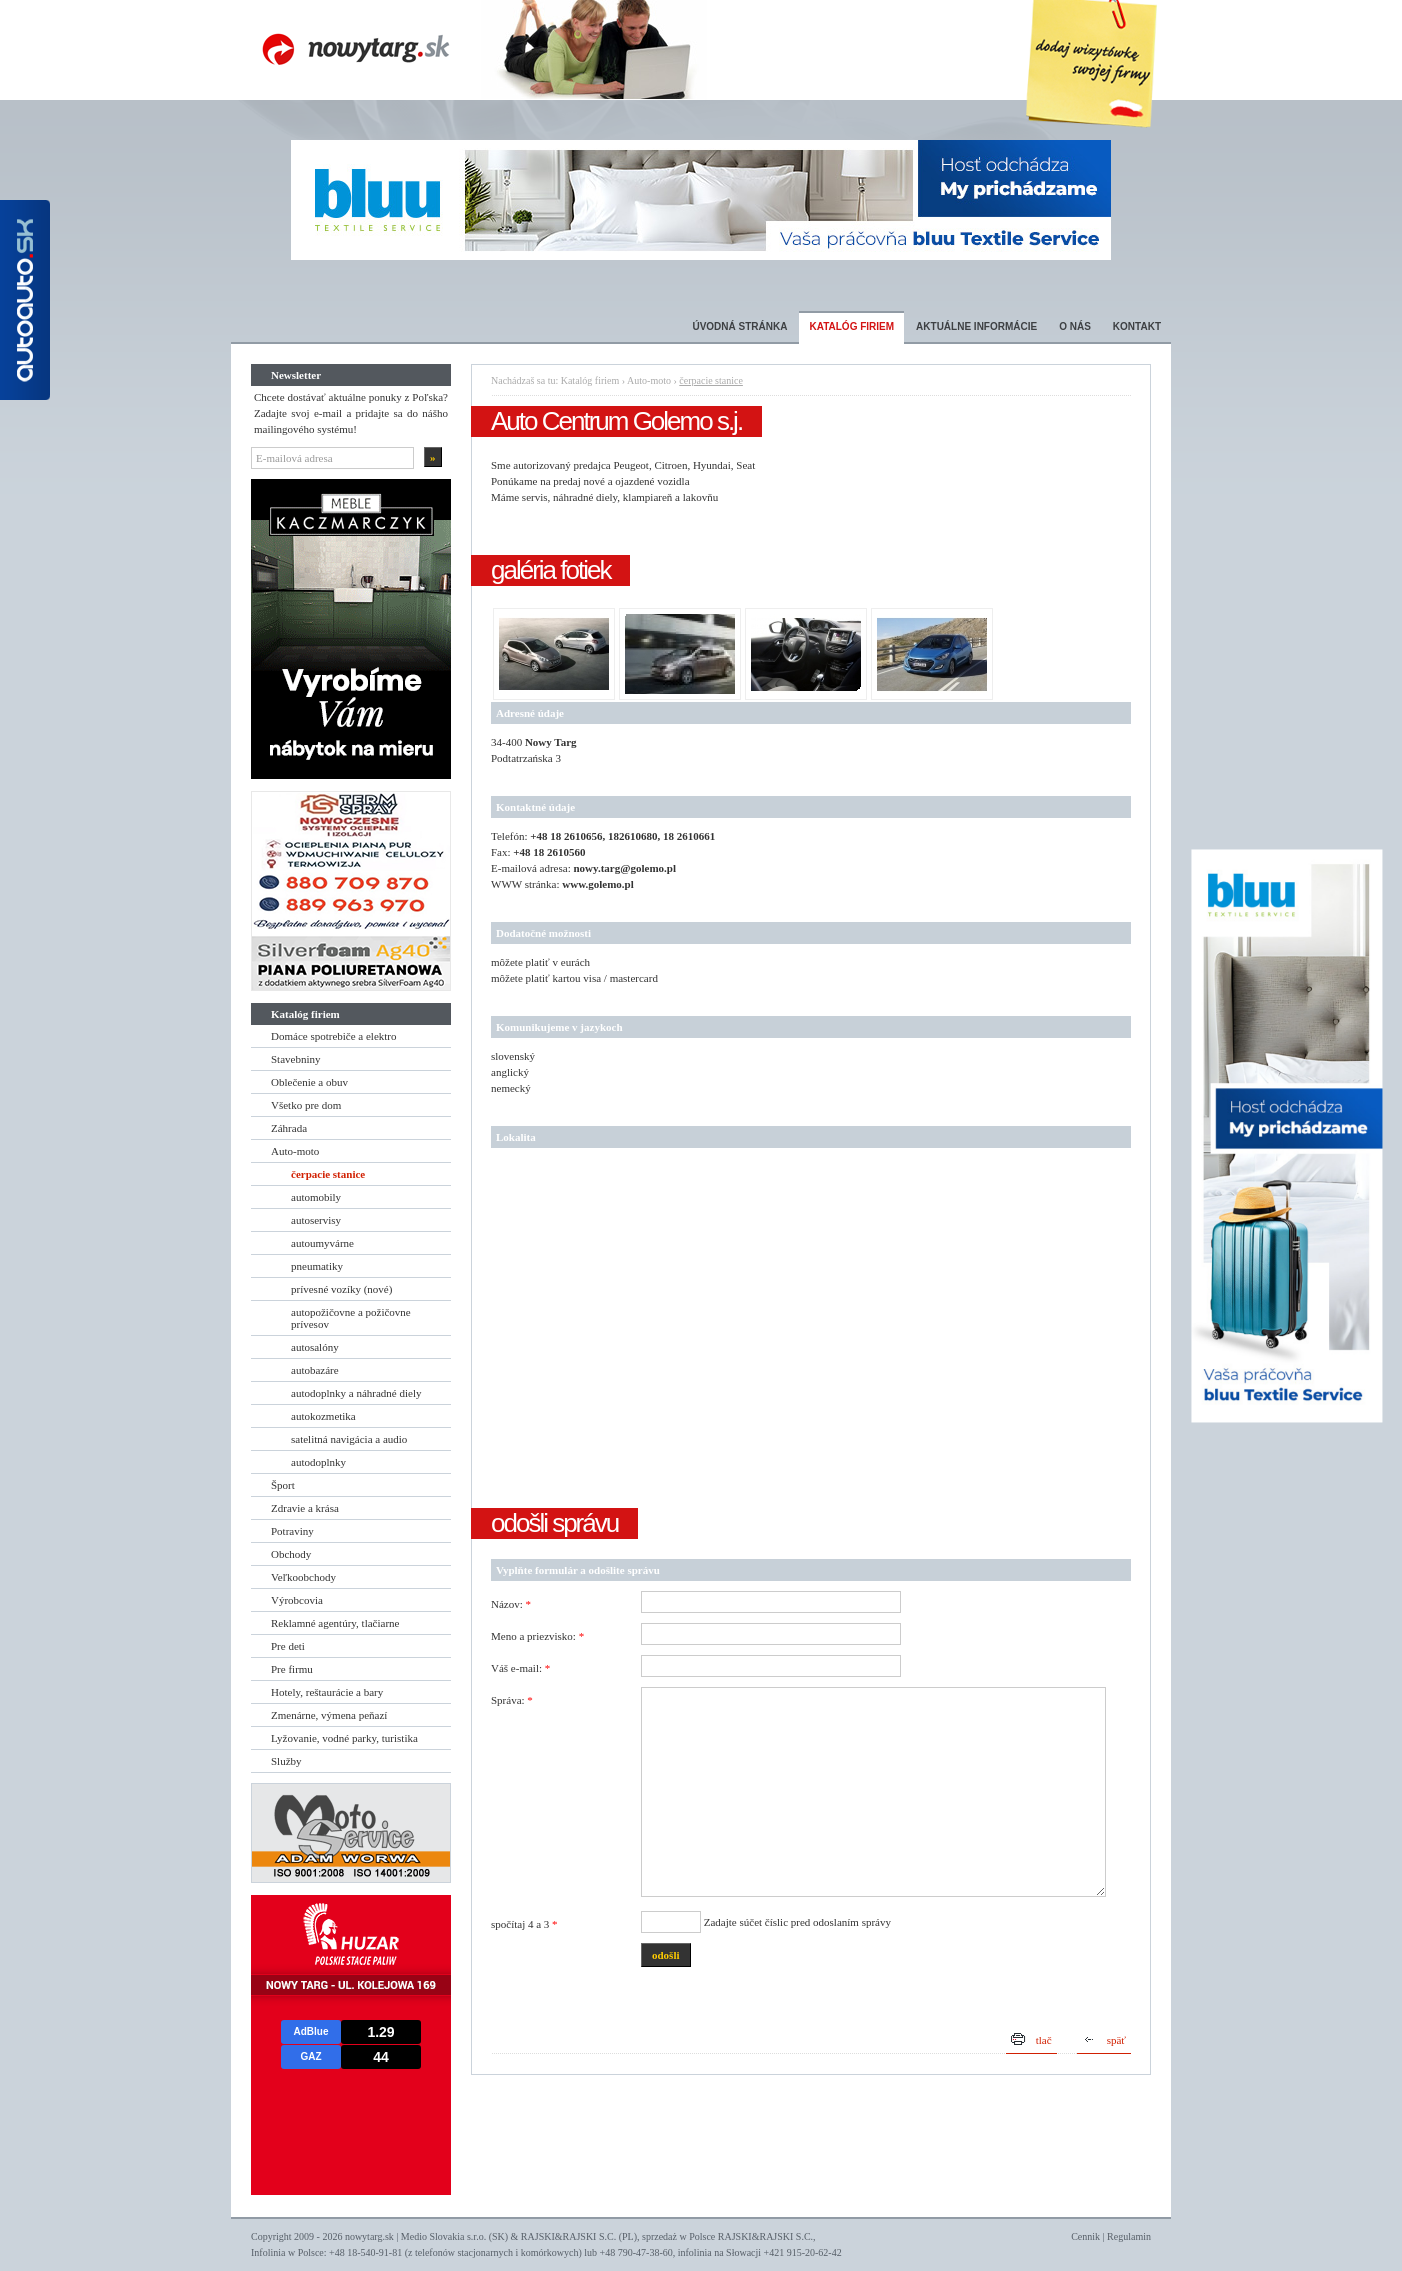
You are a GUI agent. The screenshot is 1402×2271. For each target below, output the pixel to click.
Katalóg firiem (851, 326)
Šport (283, 1485)
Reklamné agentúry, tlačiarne (335, 1623)
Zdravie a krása (305, 1508)
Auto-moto (295, 1151)
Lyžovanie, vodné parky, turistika (344, 1738)
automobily (316, 1197)
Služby (286, 1761)
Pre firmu (292, 1669)
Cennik (1085, 2236)
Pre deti (288, 1646)
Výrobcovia (297, 1600)
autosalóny (315, 1347)
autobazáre (315, 1370)
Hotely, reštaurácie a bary (327, 1692)
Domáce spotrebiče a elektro (334, 1036)
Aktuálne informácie (976, 326)
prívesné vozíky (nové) (341, 1289)
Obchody (291, 1554)
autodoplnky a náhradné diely (356, 1393)
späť (1116, 2040)
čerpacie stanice (328, 1174)
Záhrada (289, 1128)
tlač (1044, 2040)
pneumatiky (317, 1266)
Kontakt (1137, 326)
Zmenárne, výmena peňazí (329, 1715)
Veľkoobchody (303, 1577)
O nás (1075, 326)
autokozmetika (323, 1416)
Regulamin (1129, 2236)
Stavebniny (296, 1059)
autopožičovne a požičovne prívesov (351, 1318)
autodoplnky (318, 1462)
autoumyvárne (322, 1243)
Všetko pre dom (306, 1105)
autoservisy (316, 1220)
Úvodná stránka (739, 326)
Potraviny (292, 1531)
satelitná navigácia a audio (349, 1439)
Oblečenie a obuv (309, 1082)
